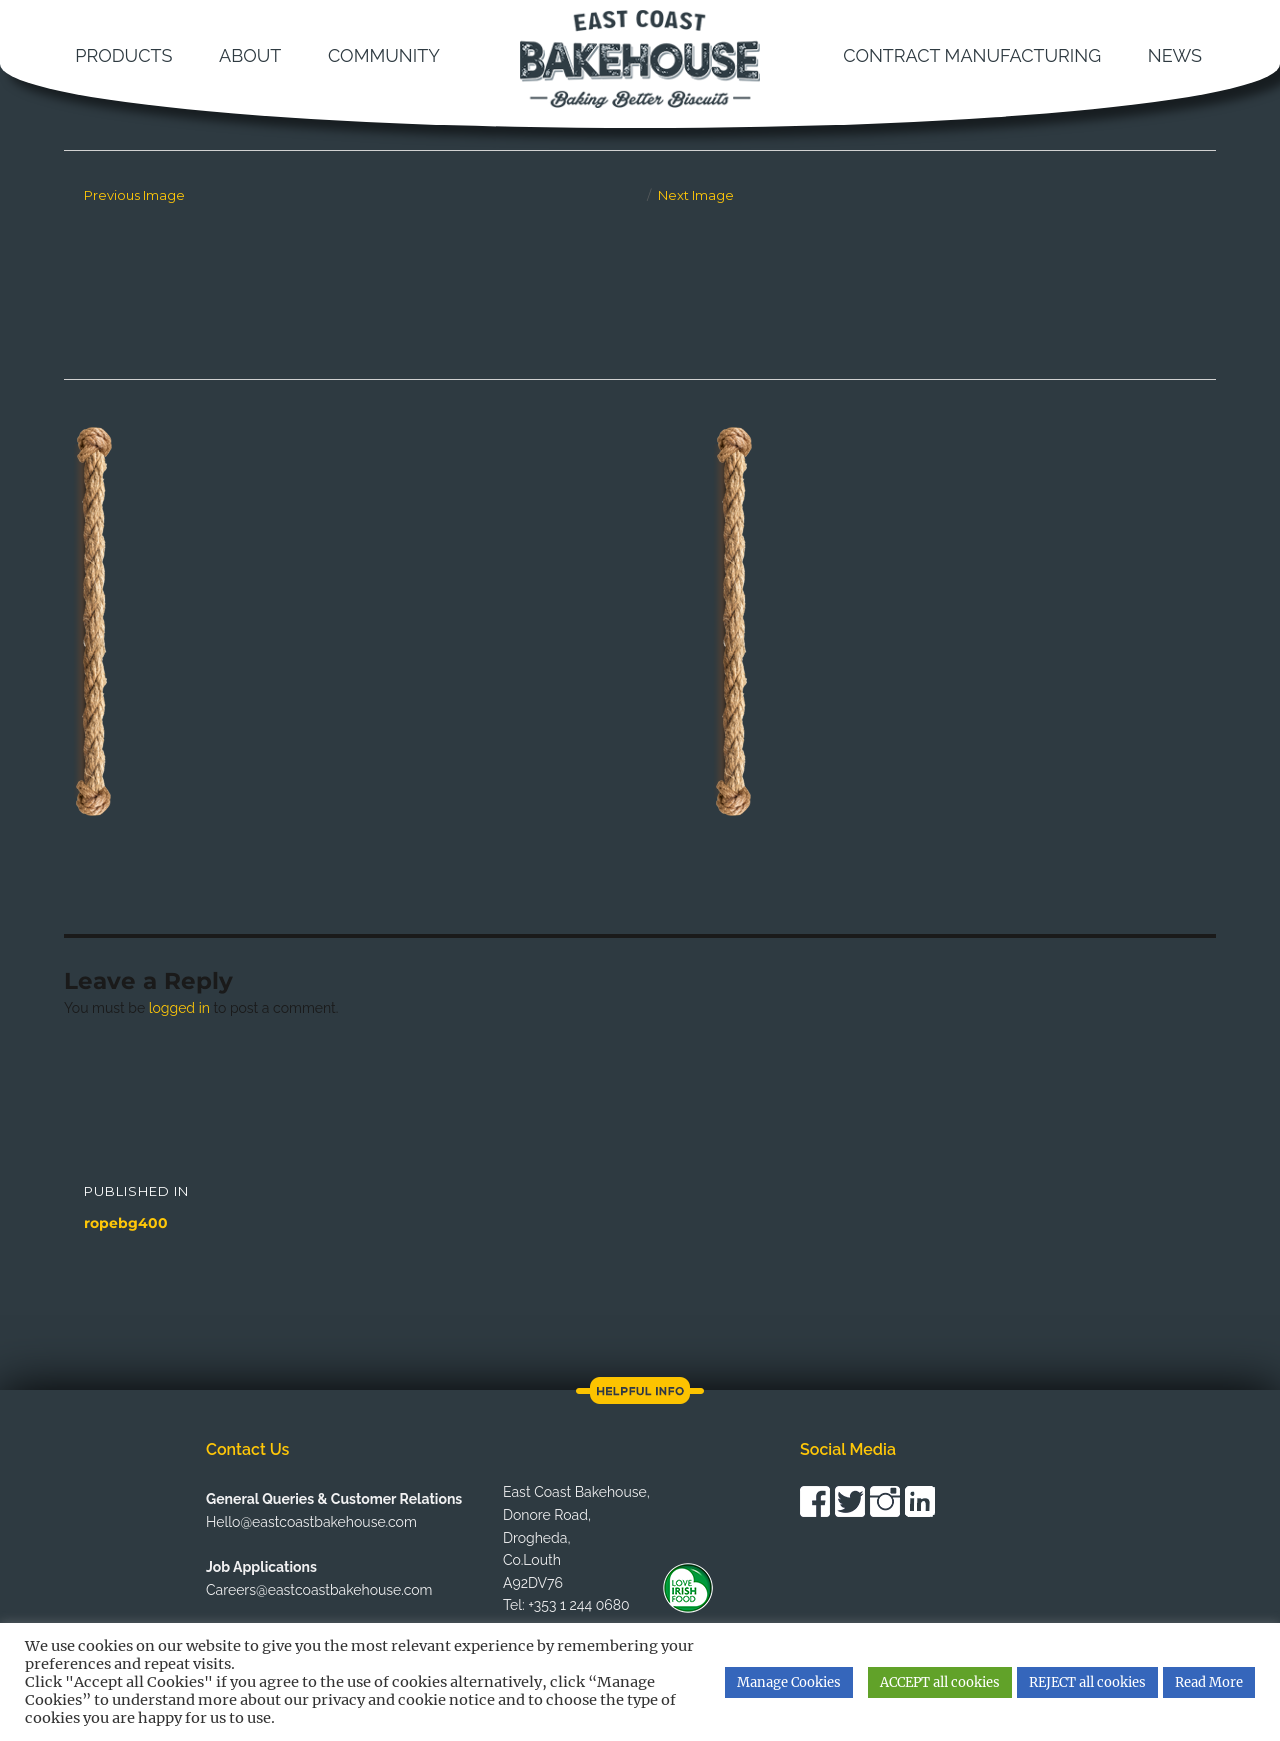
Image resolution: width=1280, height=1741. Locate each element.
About (250, 55)
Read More (1209, 1682)
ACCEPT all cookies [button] (940, 1682)
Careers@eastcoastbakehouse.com (319, 1590)
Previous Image (134, 195)
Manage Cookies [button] (789, 1682)
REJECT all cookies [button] (1087, 1682)
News (1175, 55)
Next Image (696, 195)
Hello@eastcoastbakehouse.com (311, 1522)
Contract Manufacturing (972, 55)
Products (123, 55)
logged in (179, 1008)
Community (384, 55)
